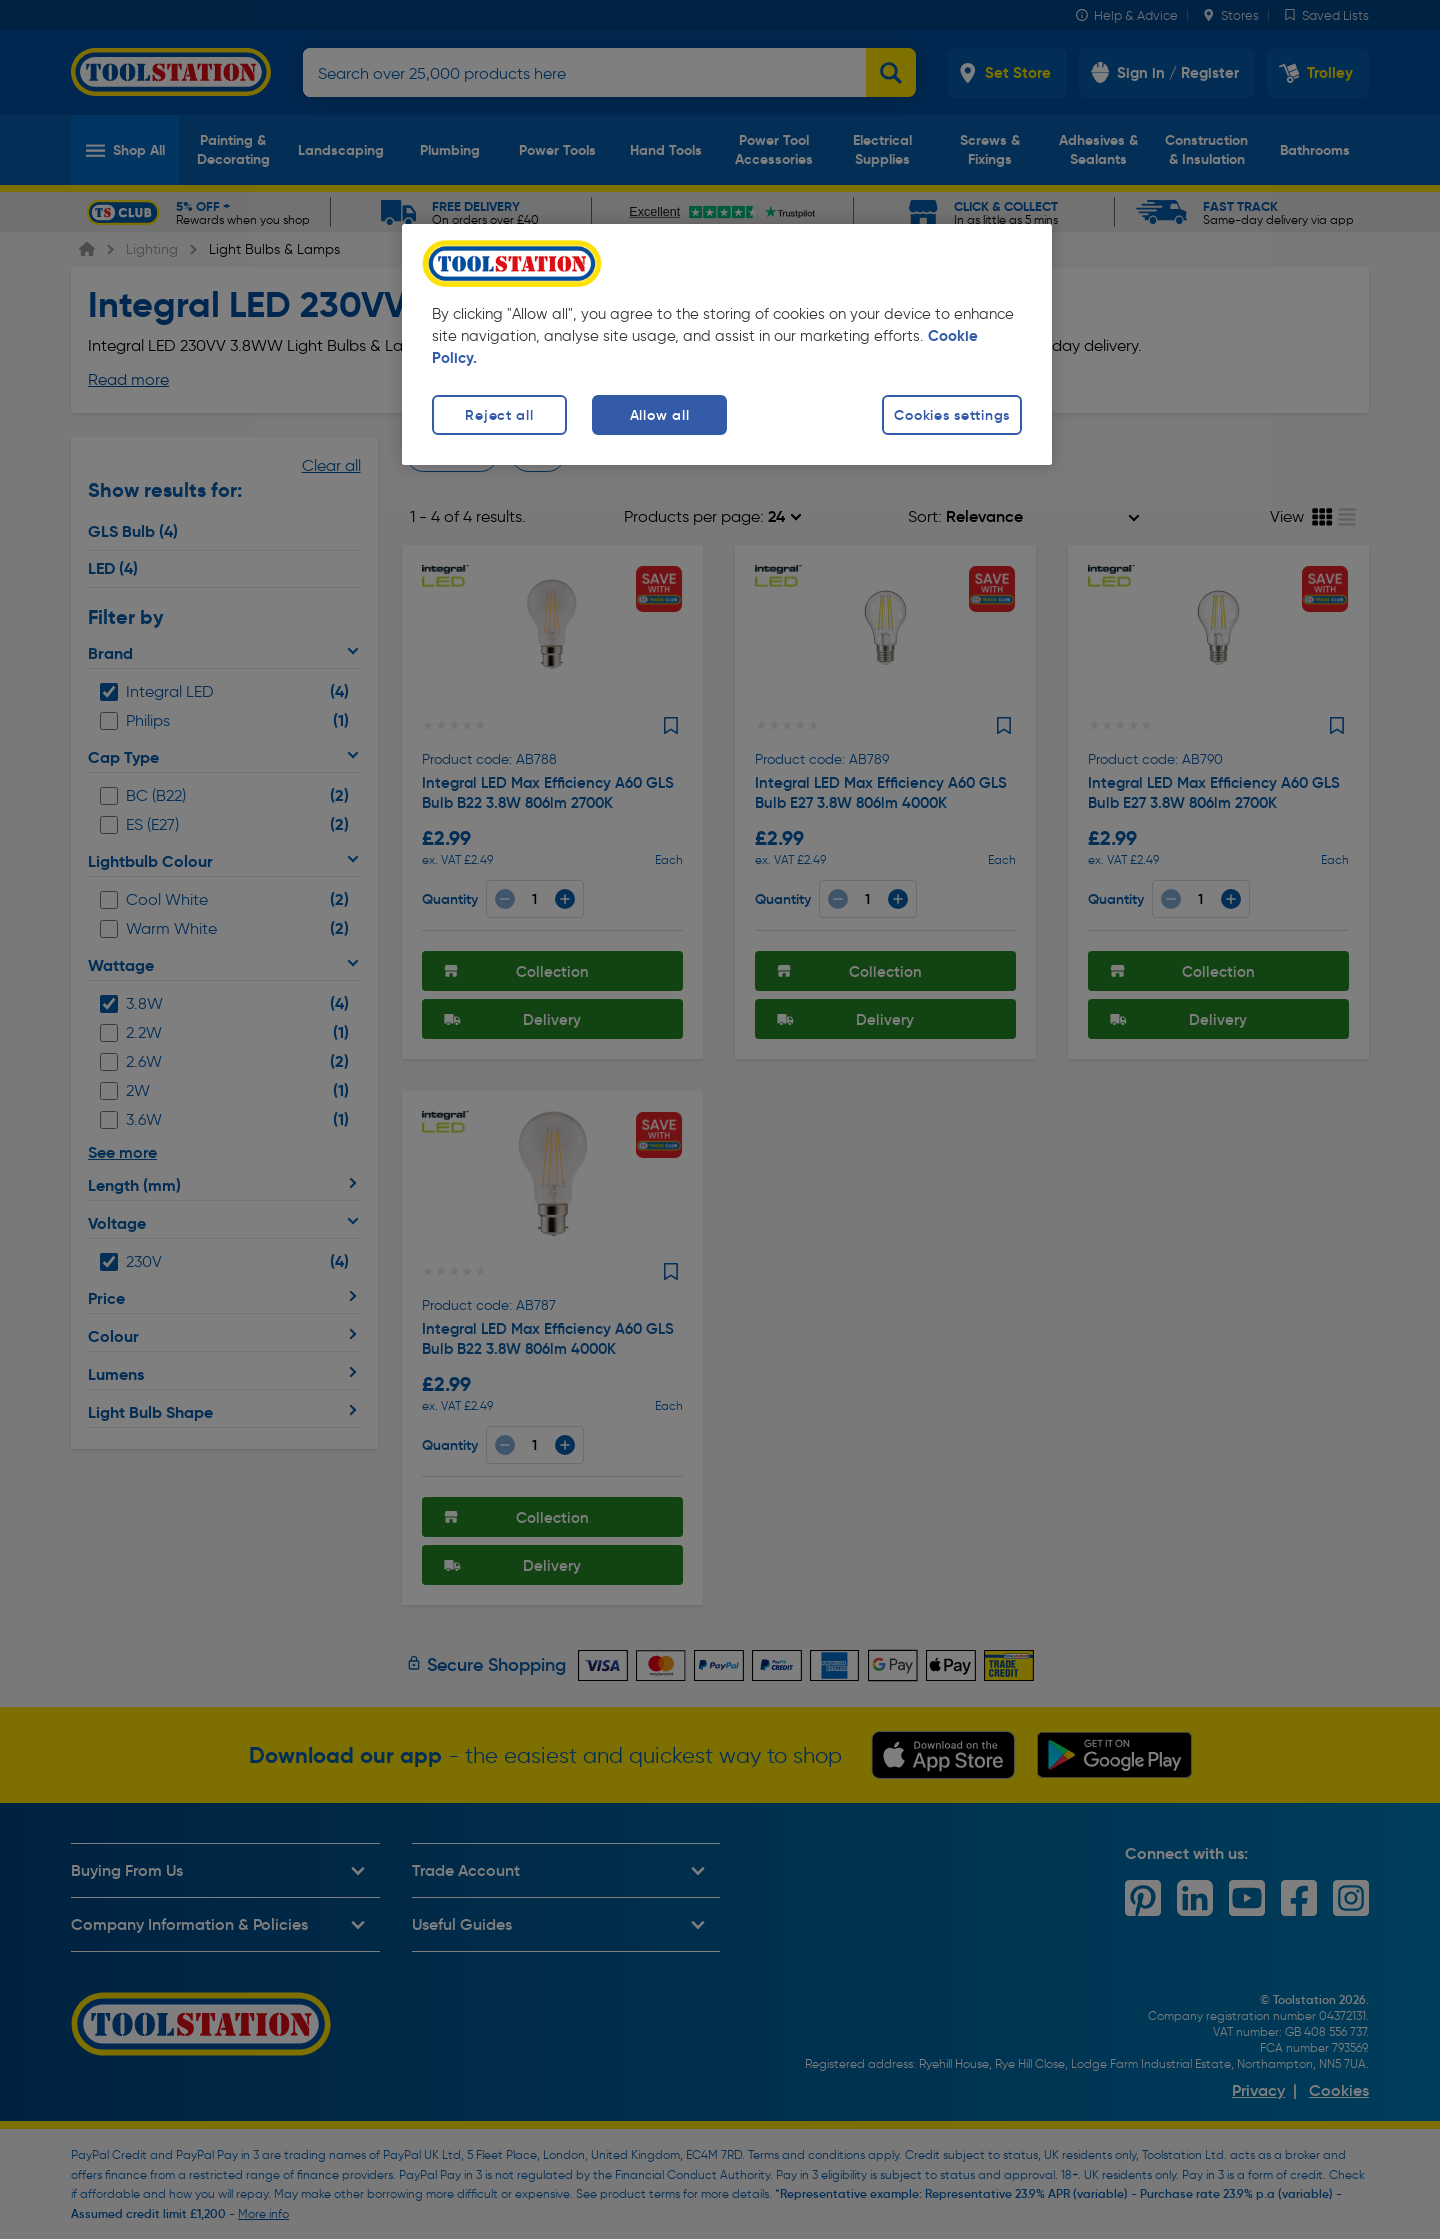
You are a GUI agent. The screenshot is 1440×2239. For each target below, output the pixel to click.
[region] (727, 344)
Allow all (659, 415)
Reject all (499, 415)
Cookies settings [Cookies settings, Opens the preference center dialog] (952, 415)
